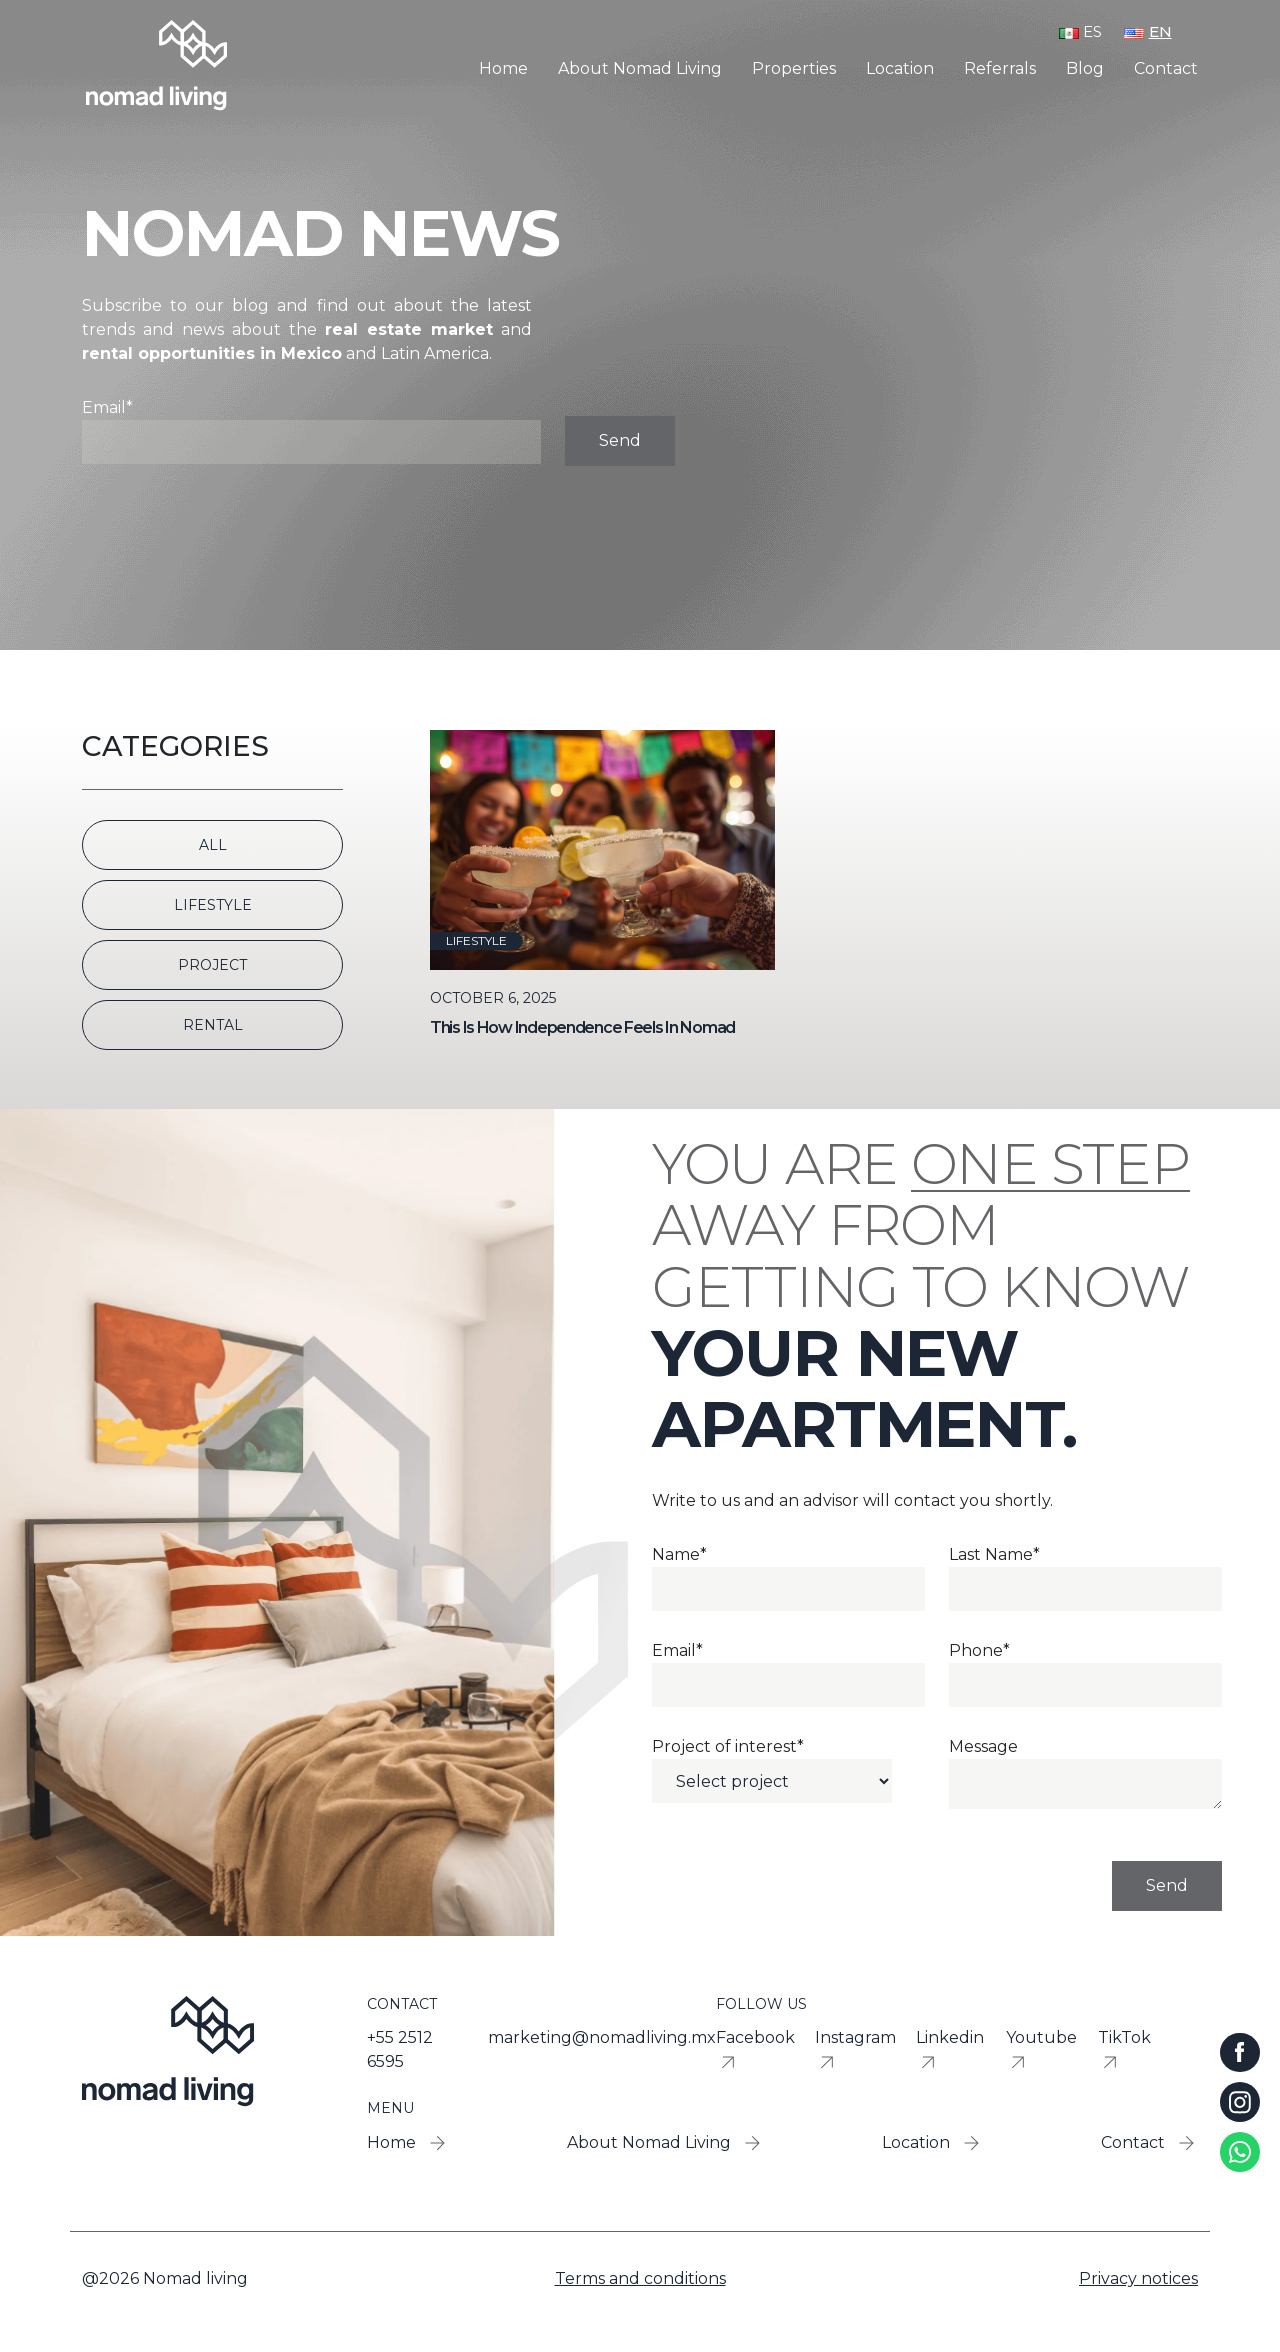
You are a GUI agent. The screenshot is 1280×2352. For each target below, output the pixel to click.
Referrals (1000, 69)
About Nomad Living (640, 69)
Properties (794, 69)
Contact (1166, 69)
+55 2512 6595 (400, 2049)
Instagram (855, 2051)
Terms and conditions (640, 2278)
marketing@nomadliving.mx (602, 2037)
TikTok (1124, 2051)
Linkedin (950, 2051)
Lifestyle (213, 905)
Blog (1085, 69)
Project (212, 965)
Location (900, 69)
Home (503, 69)
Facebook (755, 2051)
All (213, 845)
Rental (213, 1025)
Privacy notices (1138, 2278)
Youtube (1041, 2051)
